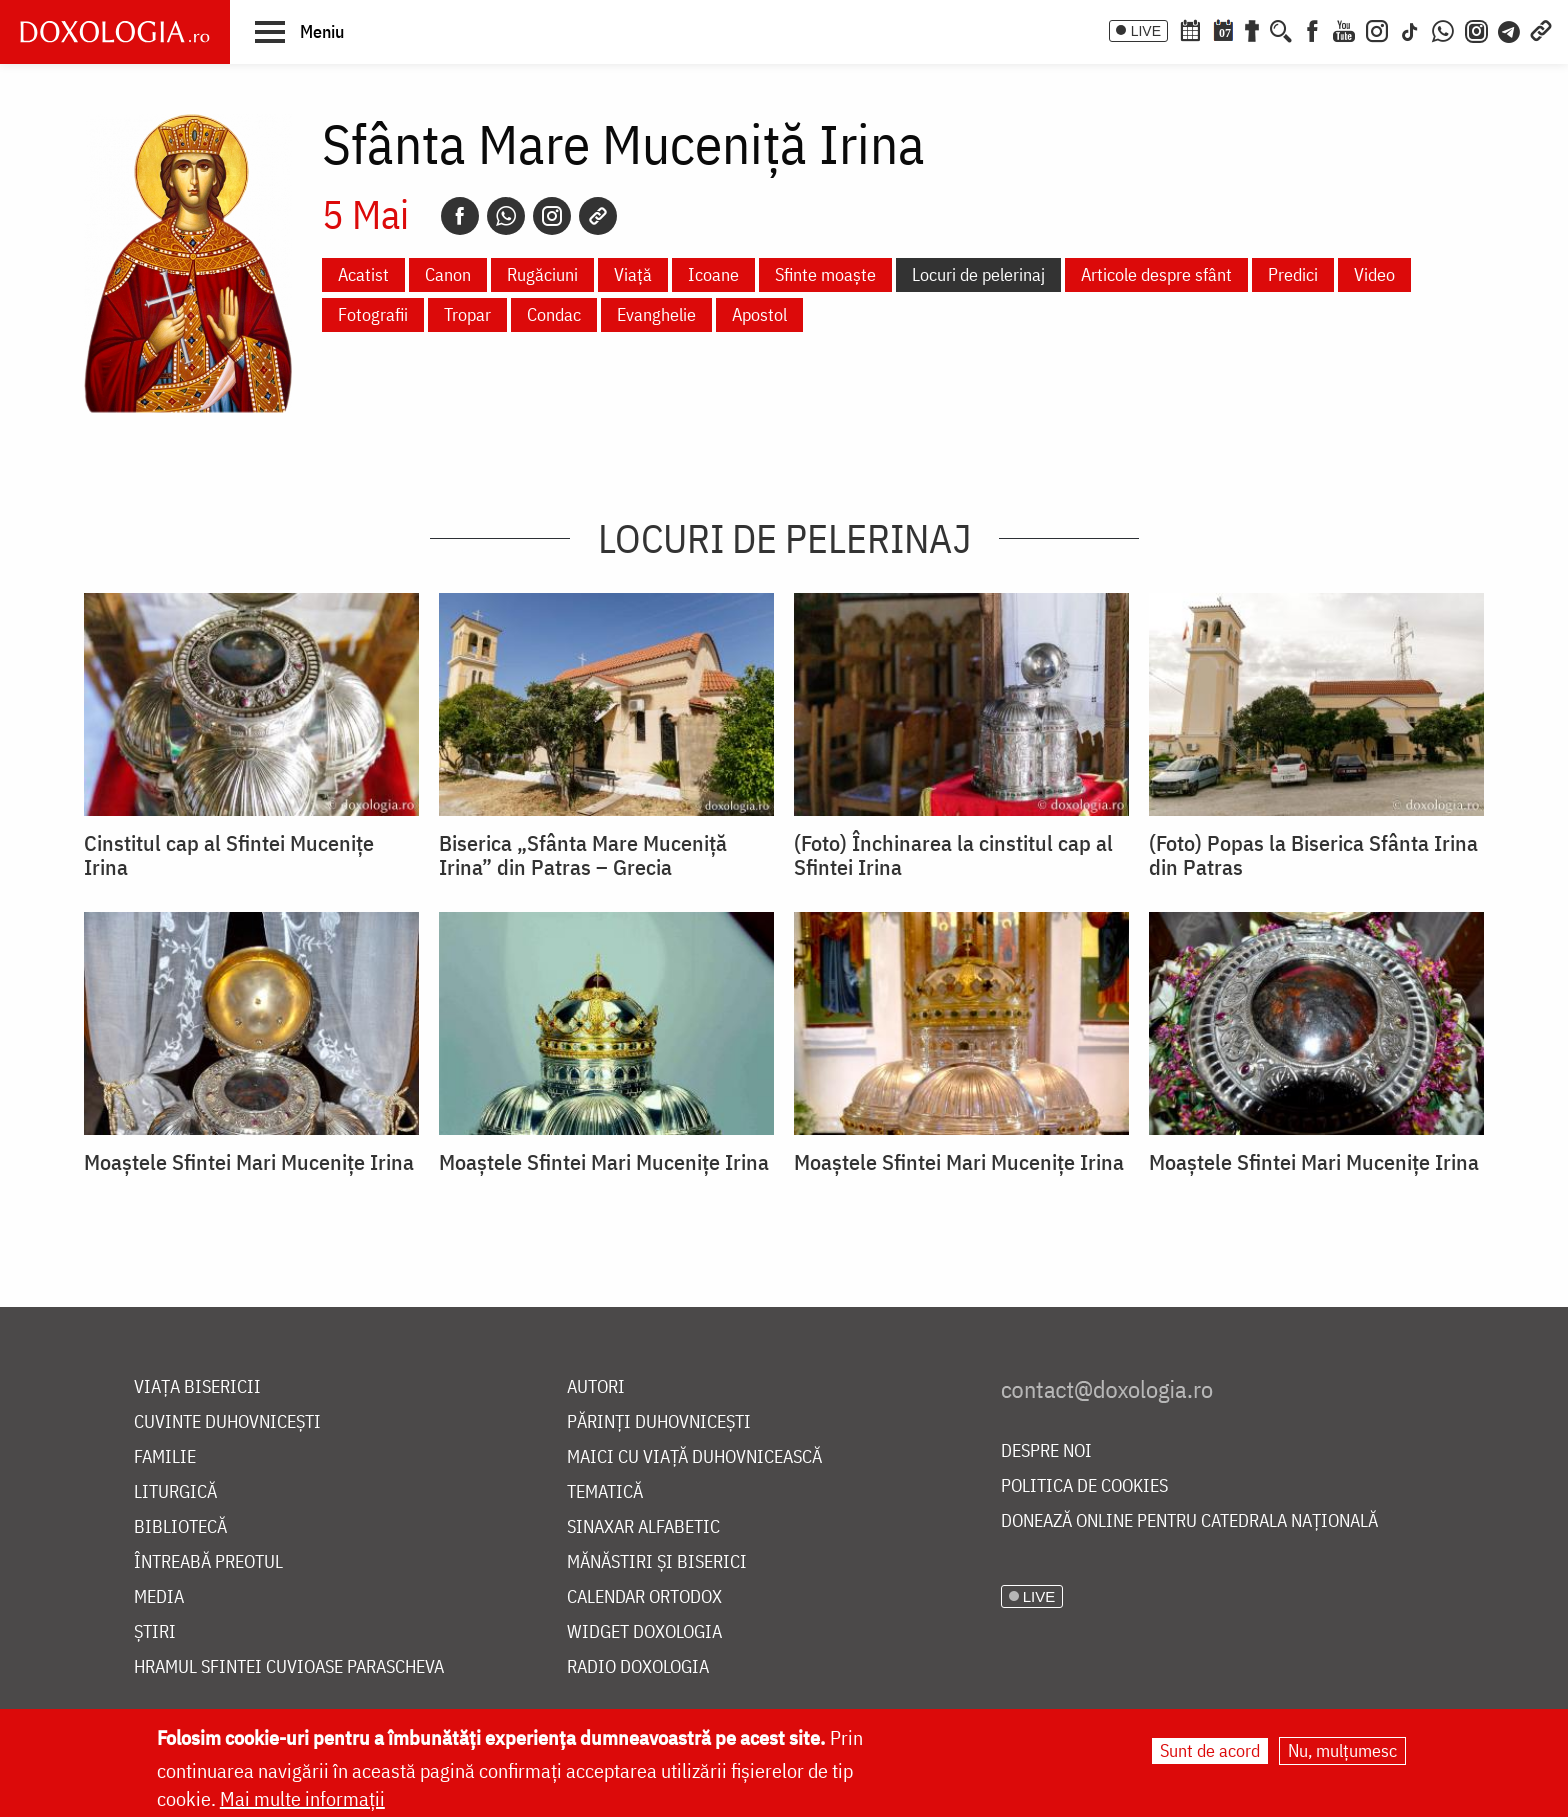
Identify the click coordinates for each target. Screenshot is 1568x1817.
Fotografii (373, 314)
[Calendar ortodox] (1190, 29)
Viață (633, 274)
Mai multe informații (302, 1798)
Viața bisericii (197, 1387)
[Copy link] (598, 216)
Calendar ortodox (644, 1597)
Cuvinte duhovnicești (227, 1422)
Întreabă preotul (208, 1562)
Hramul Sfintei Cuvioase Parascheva (289, 1667)
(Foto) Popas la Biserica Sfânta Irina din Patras (1313, 855)
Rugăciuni (542, 274)
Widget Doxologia (644, 1632)
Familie (165, 1457)
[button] (299, 31)
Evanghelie (656, 314)
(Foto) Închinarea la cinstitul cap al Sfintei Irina (953, 855)
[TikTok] (1410, 29)
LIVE (1146, 31)
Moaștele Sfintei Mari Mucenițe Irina (249, 1162)
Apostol (759, 314)
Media (159, 1597)
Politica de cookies (1084, 1486)
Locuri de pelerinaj (978, 274)
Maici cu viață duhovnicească (694, 1457)
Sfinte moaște (825, 274)
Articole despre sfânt (1156, 274)
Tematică (605, 1492)
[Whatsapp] (506, 216)
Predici (1293, 274)
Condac (554, 314)
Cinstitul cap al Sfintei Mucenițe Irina (229, 855)
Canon (448, 274)
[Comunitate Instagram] (1476, 29)
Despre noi (1046, 1451)
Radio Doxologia (638, 1667)
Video (1374, 274)
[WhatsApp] (1443, 29)
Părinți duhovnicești (659, 1422)
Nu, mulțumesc (1342, 1750)
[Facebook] (1312, 29)
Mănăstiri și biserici (657, 1562)
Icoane (713, 274)
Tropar (467, 314)
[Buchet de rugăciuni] (1252, 29)
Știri (155, 1632)
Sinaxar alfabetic (643, 1527)
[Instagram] (1377, 29)
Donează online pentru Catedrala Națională (1189, 1521)
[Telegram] (1510, 29)
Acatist (363, 274)
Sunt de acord (1210, 1750)
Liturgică (175, 1492)
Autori (596, 1387)
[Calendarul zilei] (1223, 29)
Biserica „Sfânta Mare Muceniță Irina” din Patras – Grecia (583, 855)
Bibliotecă (180, 1527)
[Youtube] (1344, 29)
